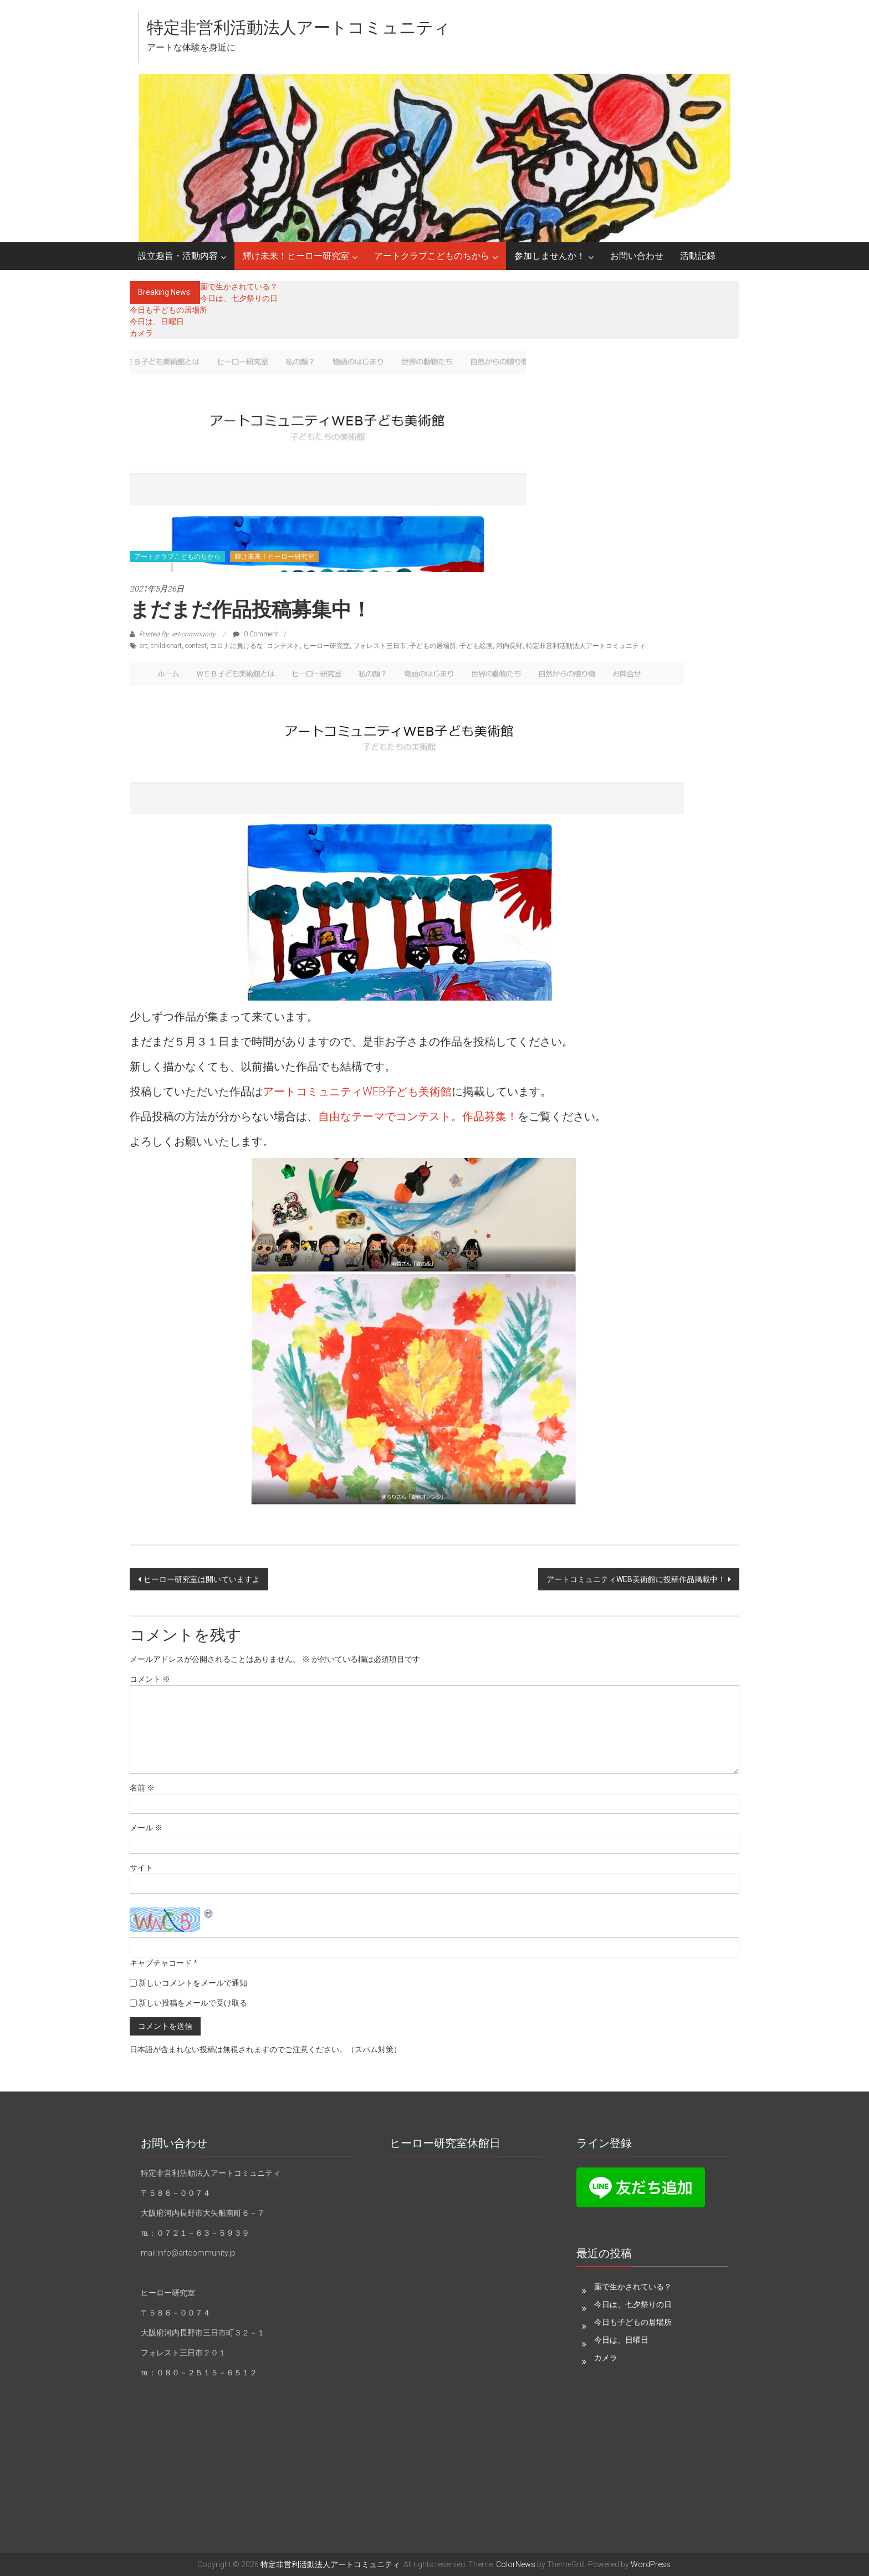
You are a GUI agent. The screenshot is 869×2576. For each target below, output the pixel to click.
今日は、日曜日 (157, 321)
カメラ (141, 333)
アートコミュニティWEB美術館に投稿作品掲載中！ (635, 1579)
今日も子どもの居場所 (176, 309)
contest (196, 646)
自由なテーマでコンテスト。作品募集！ (418, 1116)
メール (146, 1827)
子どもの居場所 (433, 646)
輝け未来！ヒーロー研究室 (296, 256)
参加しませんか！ (549, 256)
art (143, 646)
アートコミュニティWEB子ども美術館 (357, 1091)
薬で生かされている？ (239, 286)
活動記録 (697, 256)
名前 (142, 1787)
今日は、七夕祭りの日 (239, 298)
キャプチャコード (161, 1962)
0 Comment (255, 634)
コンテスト (283, 646)
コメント (150, 1679)
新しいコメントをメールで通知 (193, 1982)
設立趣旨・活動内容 (178, 256)
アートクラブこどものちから (431, 256)
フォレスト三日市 (379, 646)
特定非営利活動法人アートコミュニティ (299, 27)
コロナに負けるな (236, 646)
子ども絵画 (476, 646)
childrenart (166, 646)
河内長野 (509, 646)
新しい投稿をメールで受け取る (193, 2002)
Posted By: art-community (177, 634)
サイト (141, 1867)
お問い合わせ (636, 256)
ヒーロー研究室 (326, 646)
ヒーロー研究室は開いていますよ (202, 1579)
